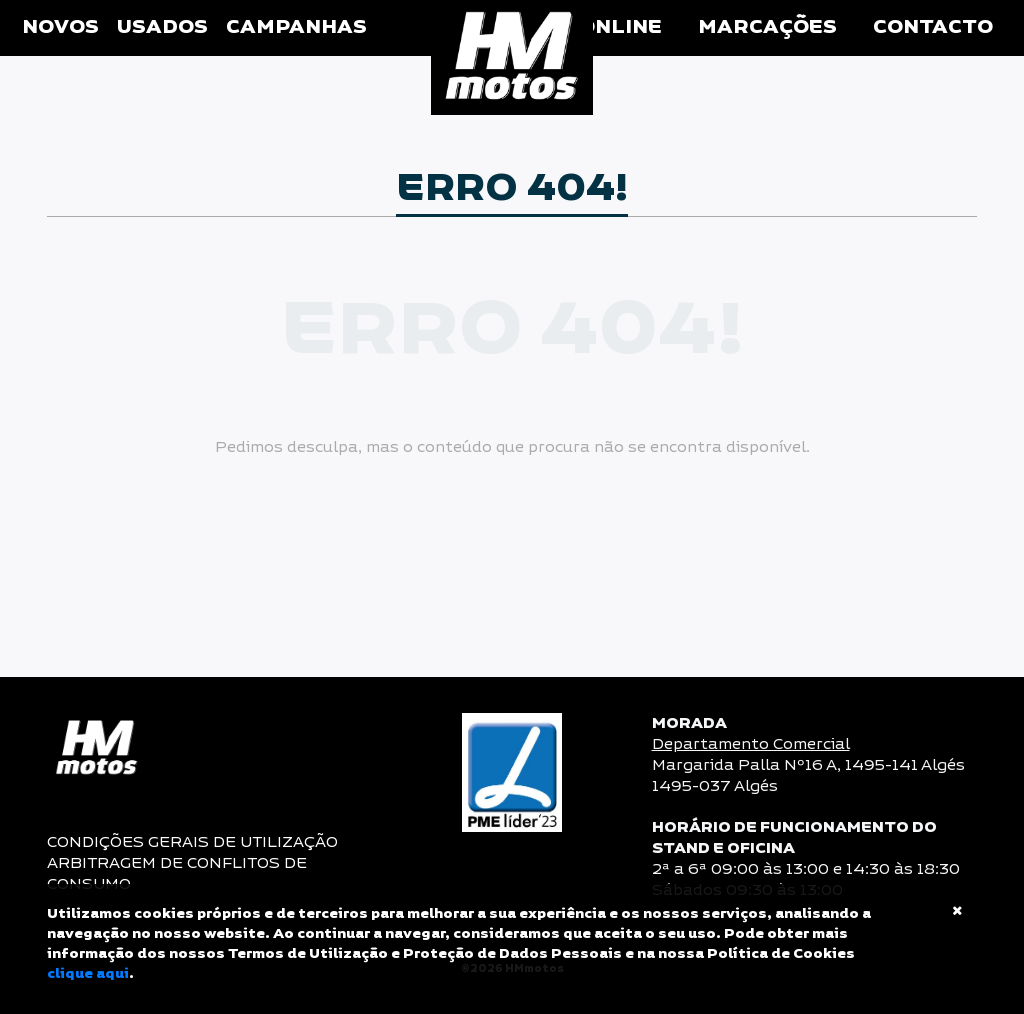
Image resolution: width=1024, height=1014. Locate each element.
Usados (162, 27)
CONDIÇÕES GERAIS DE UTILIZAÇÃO (192, 842)
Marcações (767, 27)
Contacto (933, 27)
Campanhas (296, 27)
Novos (60, 27)
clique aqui (88, 974)
